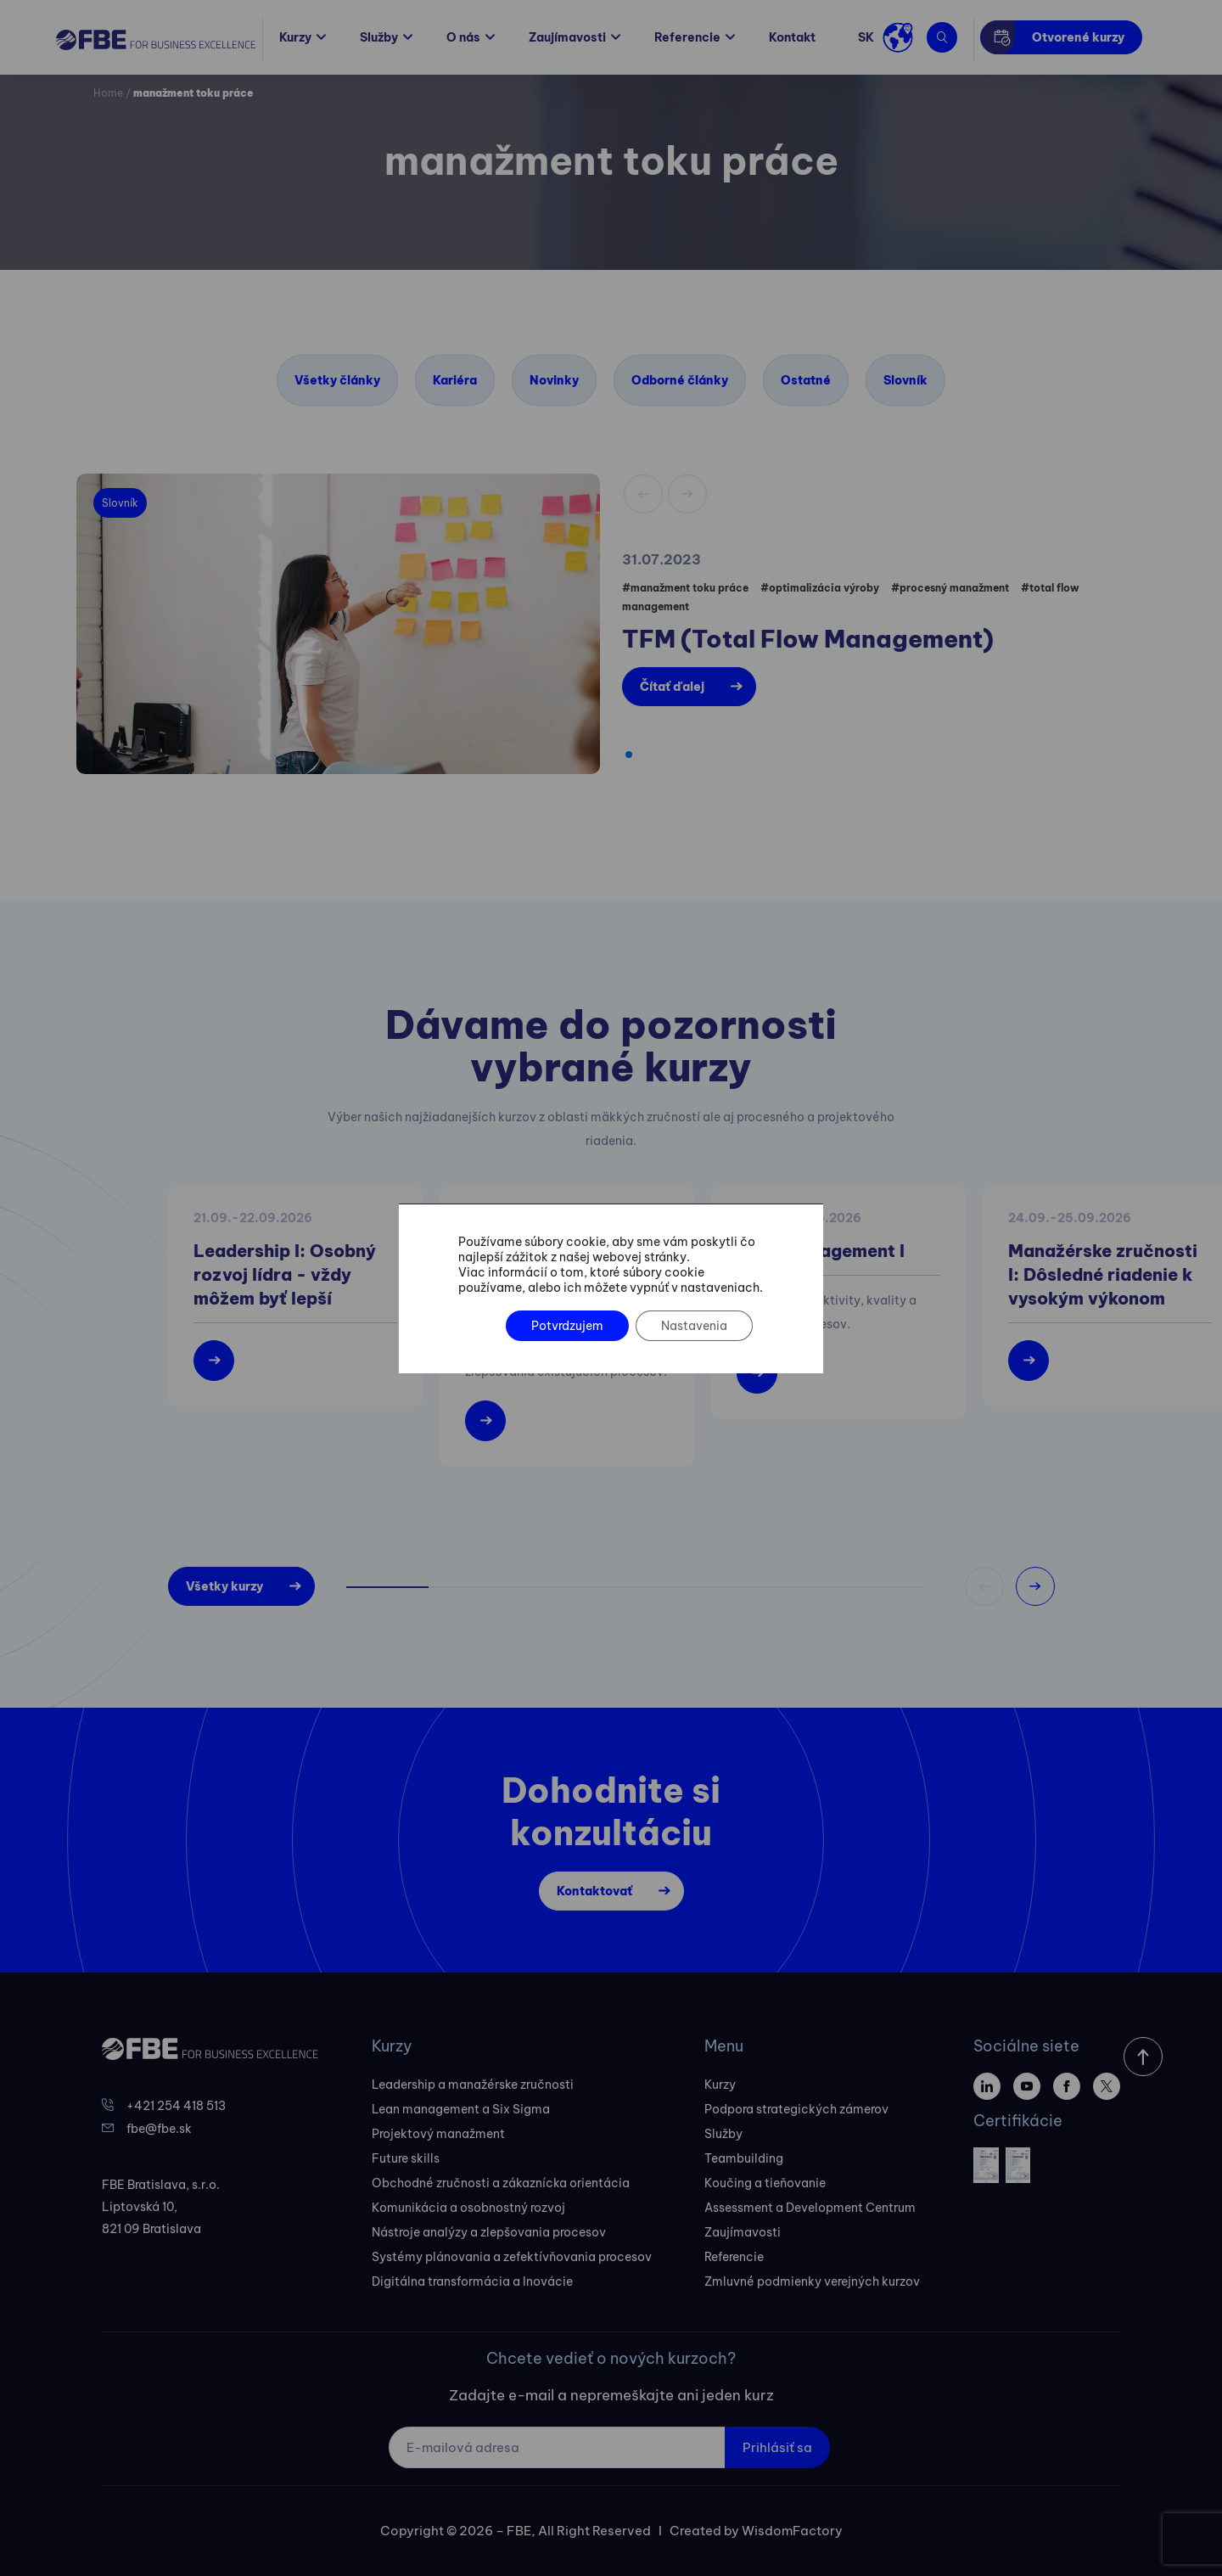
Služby (379, 37)
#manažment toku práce (685, 587)
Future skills (406, 2158)
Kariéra (455, 380)
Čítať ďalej (672, 686)
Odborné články (679, 380)
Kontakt (792, 37)
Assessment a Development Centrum (810, 2207)
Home (108, 93)
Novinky (554, 380)
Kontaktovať (594, 1891)
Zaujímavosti (567, 37)
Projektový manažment (438, 2133)
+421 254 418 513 (176, 2105)
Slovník (905, 380)
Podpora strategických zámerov (796, 2109)
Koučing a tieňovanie (765, 2183)
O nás (463, 37)
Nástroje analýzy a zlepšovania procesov (489, 2232)
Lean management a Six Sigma (461, 2109)
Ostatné (806, 380)
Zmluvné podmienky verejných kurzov (812, 2281)
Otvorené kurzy (1078, 37)
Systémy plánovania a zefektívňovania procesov (512, 2257)
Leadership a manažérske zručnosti (473, 2084)
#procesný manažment (950, 587)
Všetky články (337, 380)
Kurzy (295, 37)
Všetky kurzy (224, 1586)
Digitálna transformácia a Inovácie (472, 2281)
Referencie (687, 37)
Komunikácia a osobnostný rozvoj (468, 2207)
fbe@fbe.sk (159, 2128)
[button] (628, 754)
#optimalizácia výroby (819, 587)
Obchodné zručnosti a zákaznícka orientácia (501, 2183)
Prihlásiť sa (777, 2447)
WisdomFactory (792, 2531)
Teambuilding (743, 2158)
